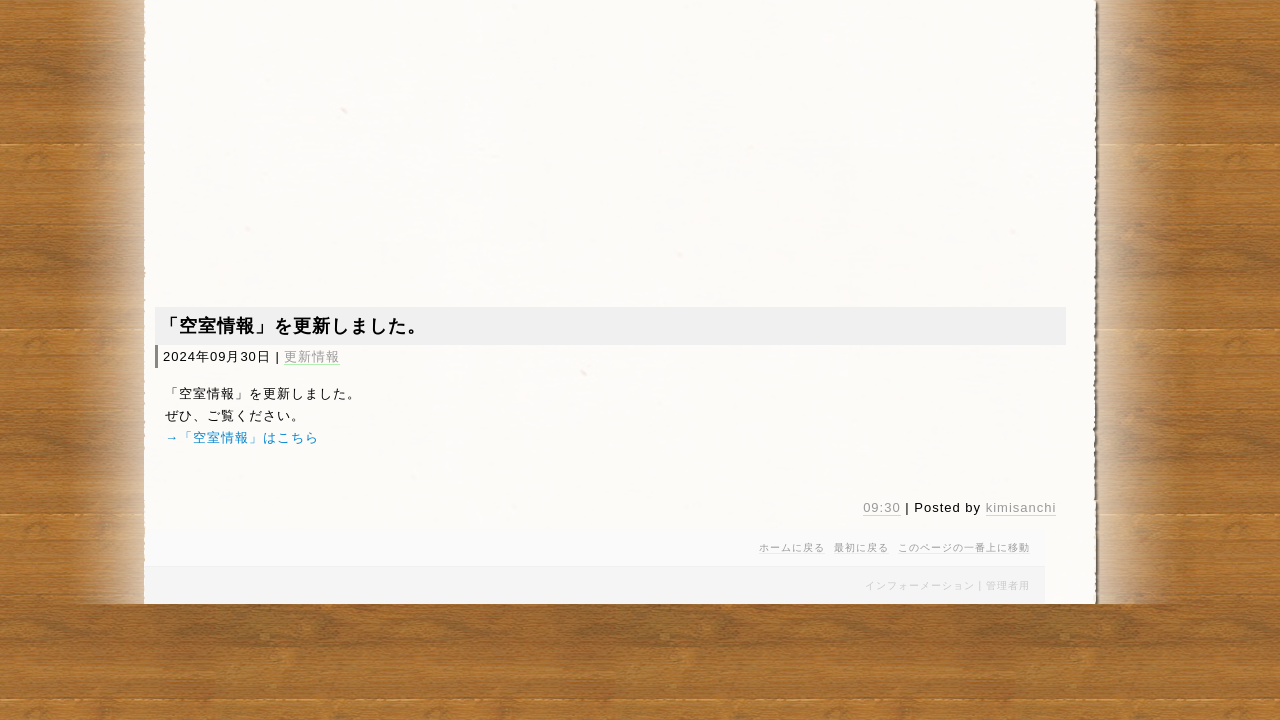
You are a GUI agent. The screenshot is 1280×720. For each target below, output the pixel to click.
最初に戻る (861, 547)
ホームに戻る (792, 547)
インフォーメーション (920, 585)
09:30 (882, 507)
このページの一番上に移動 (964, 547)
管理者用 (1008, 585)
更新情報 (312, 356)
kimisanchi (1021, 507)
